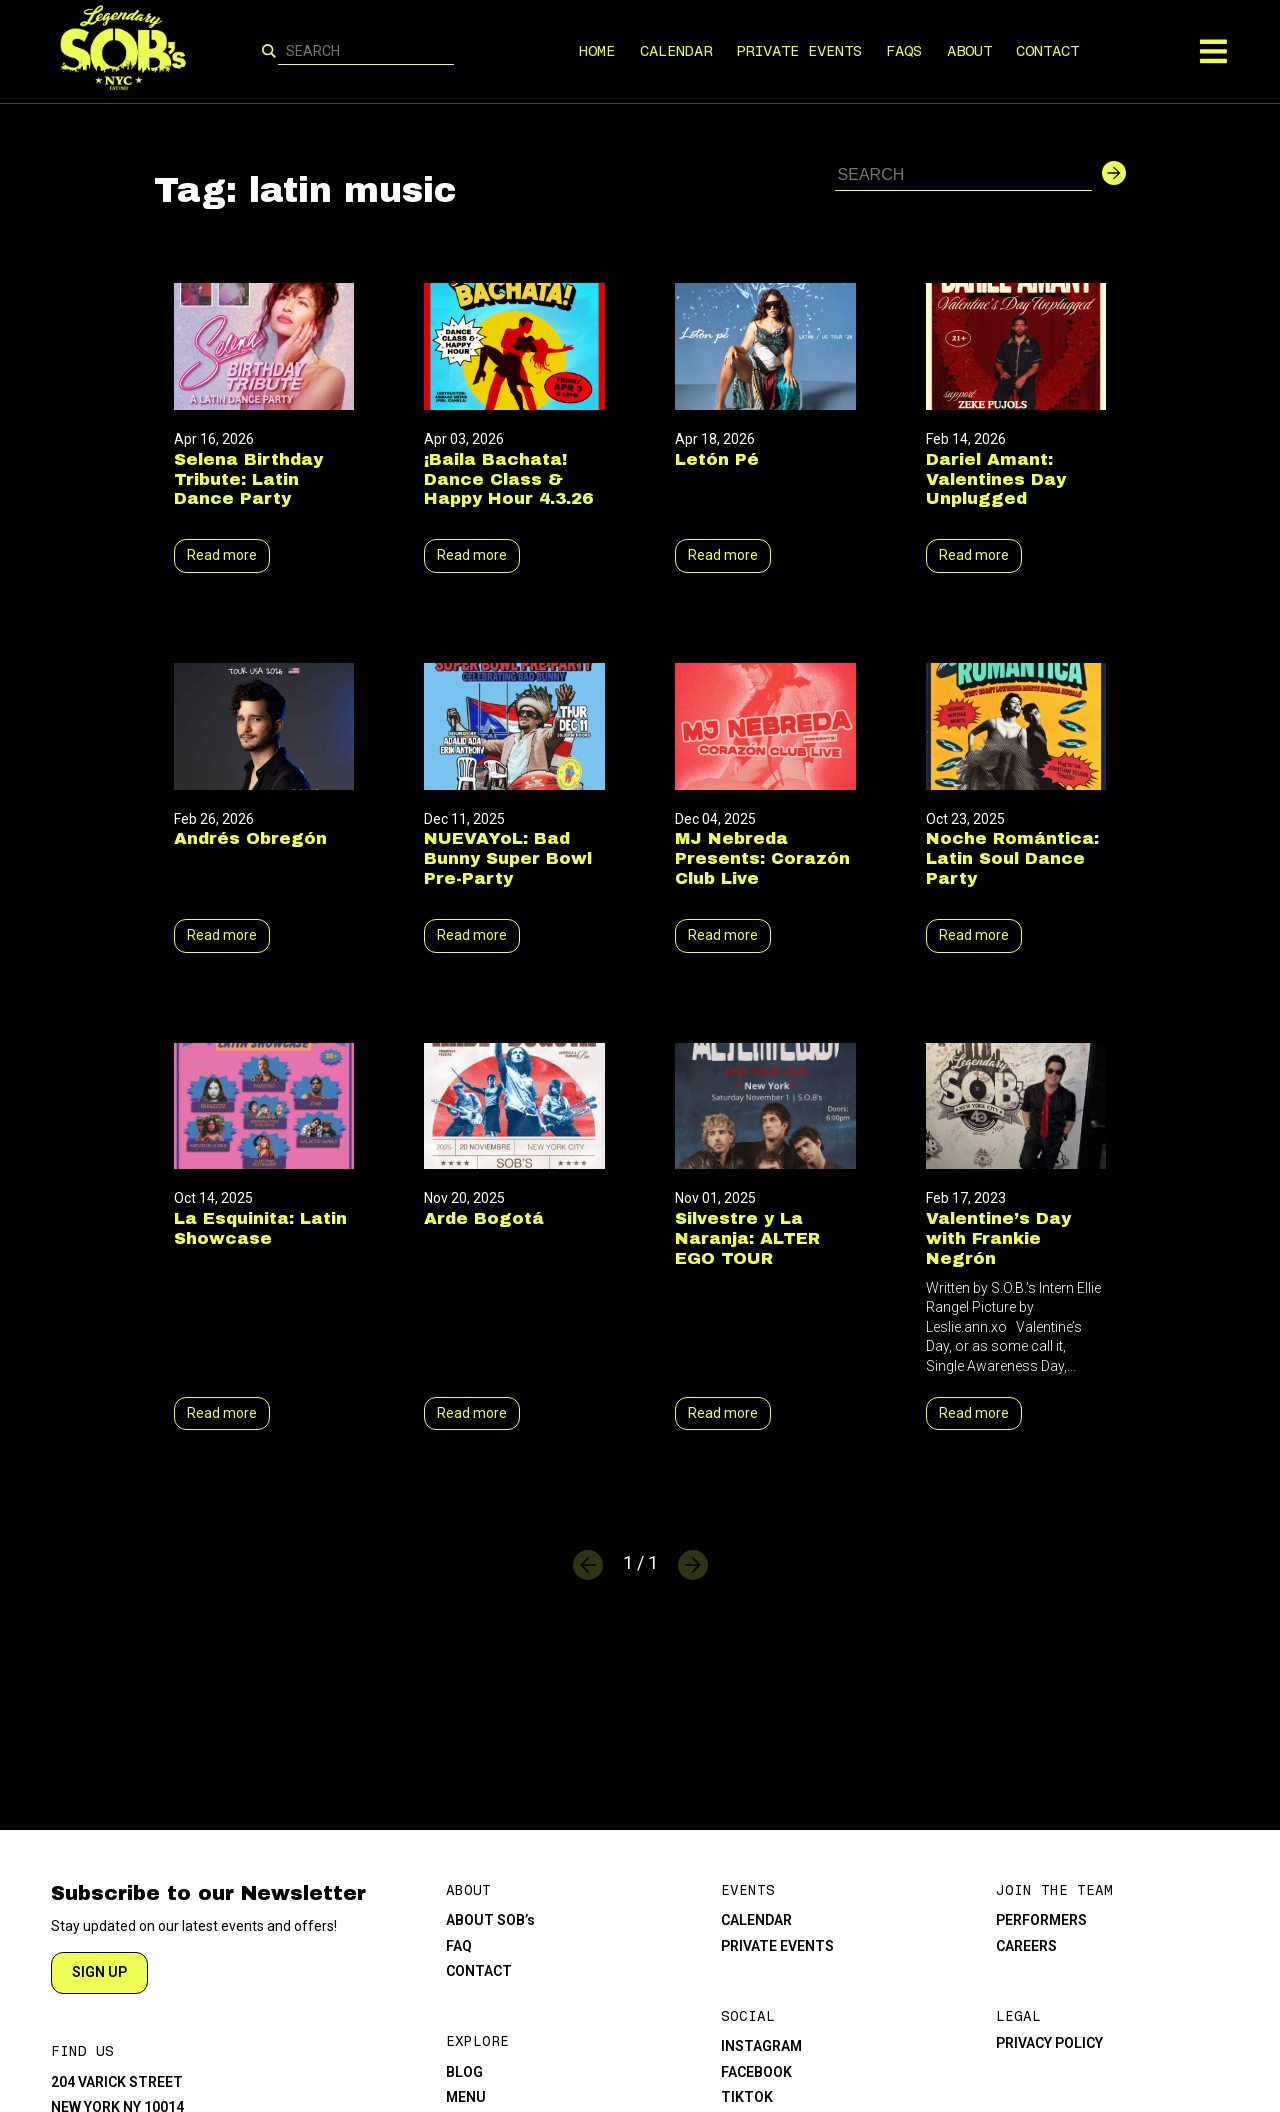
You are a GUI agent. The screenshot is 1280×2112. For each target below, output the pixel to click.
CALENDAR (676, 51)
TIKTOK (747, 2097)
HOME (598, 51)
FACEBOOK (756, 2072)
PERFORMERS (1041, 1920)
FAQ (459, 1946)
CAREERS (1026, 1946)
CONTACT (1048, 51)
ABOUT (969, 51)
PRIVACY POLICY (1049, 2043)
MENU (466, 2097)
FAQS (905, 51)
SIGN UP (99, 1972)
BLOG (464, 2072)
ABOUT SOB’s (490, 1920)
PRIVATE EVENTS (799, 51)
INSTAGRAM (761, 2046)
